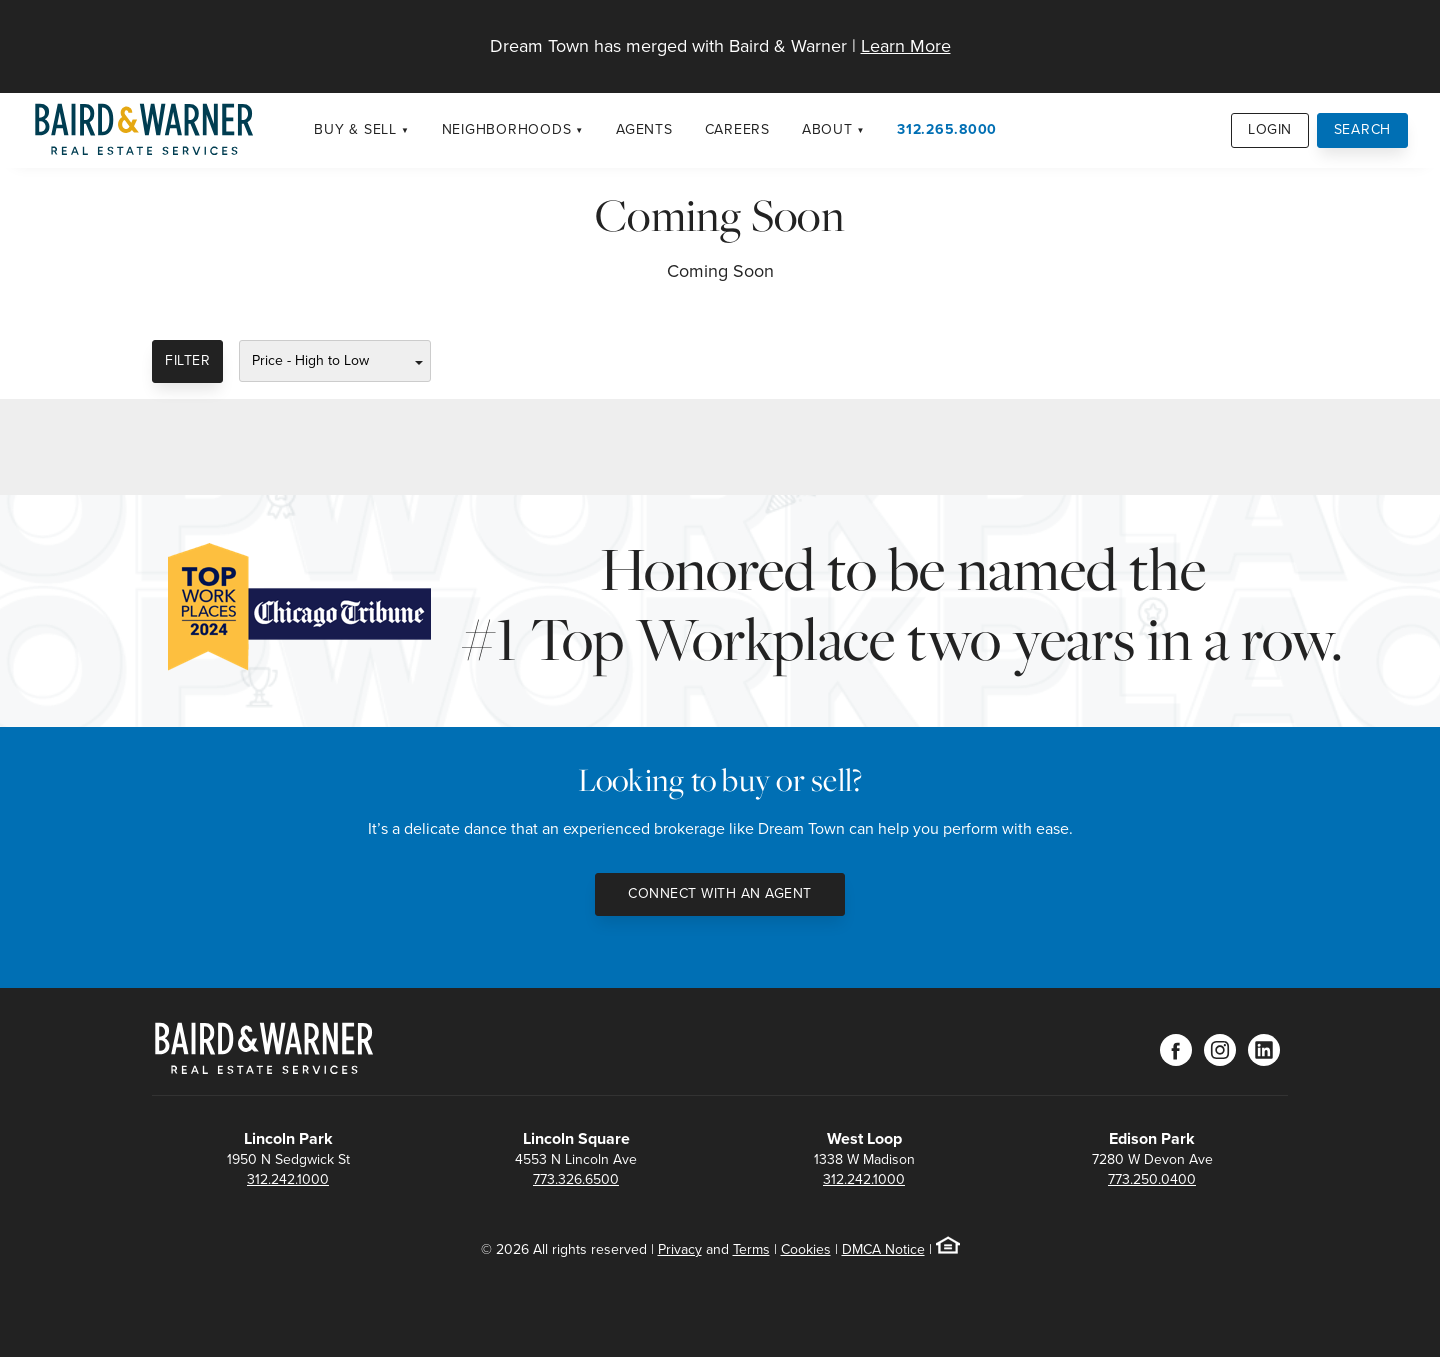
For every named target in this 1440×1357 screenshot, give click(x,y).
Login (1270, 129)
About (827, 129)
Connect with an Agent (720, 893)
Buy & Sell (355, 129)
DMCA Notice (883, 1249)
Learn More (906, 46)
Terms (751, 1249)
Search (1363, 129)
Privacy (680, 1249)
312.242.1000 (288, 1179)
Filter (187, 360)
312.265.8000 (947, 129)
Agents (644, 129)
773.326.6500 (576, 1179)
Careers (737, 129)
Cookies (806, 1249)
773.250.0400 (1152, 1179)
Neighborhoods (507, 129)
